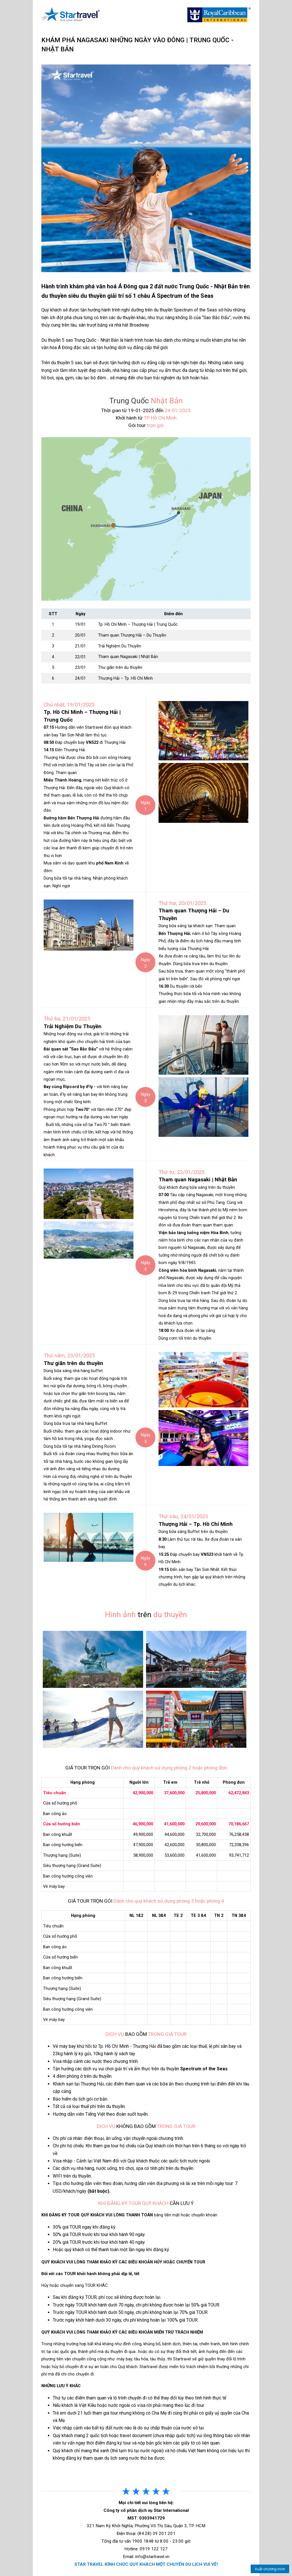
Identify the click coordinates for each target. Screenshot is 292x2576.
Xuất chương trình (270, 2569)
